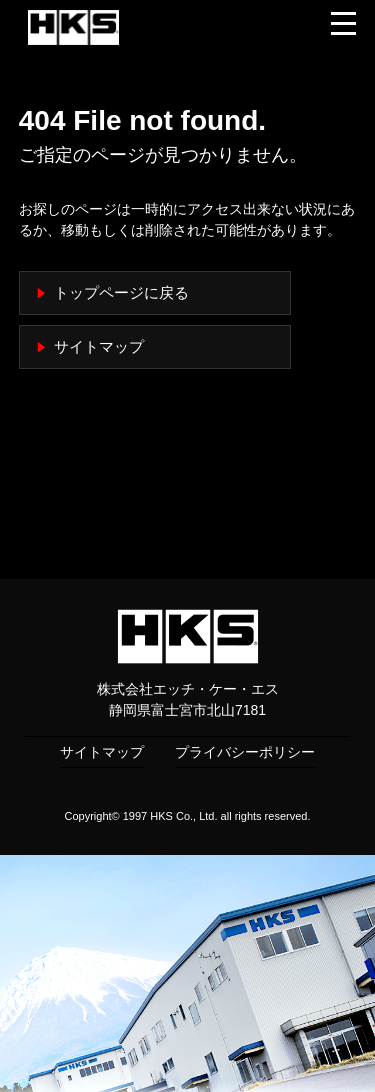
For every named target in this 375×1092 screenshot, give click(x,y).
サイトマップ (99, 347)
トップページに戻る (121, 293)
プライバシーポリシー (245, 752)
